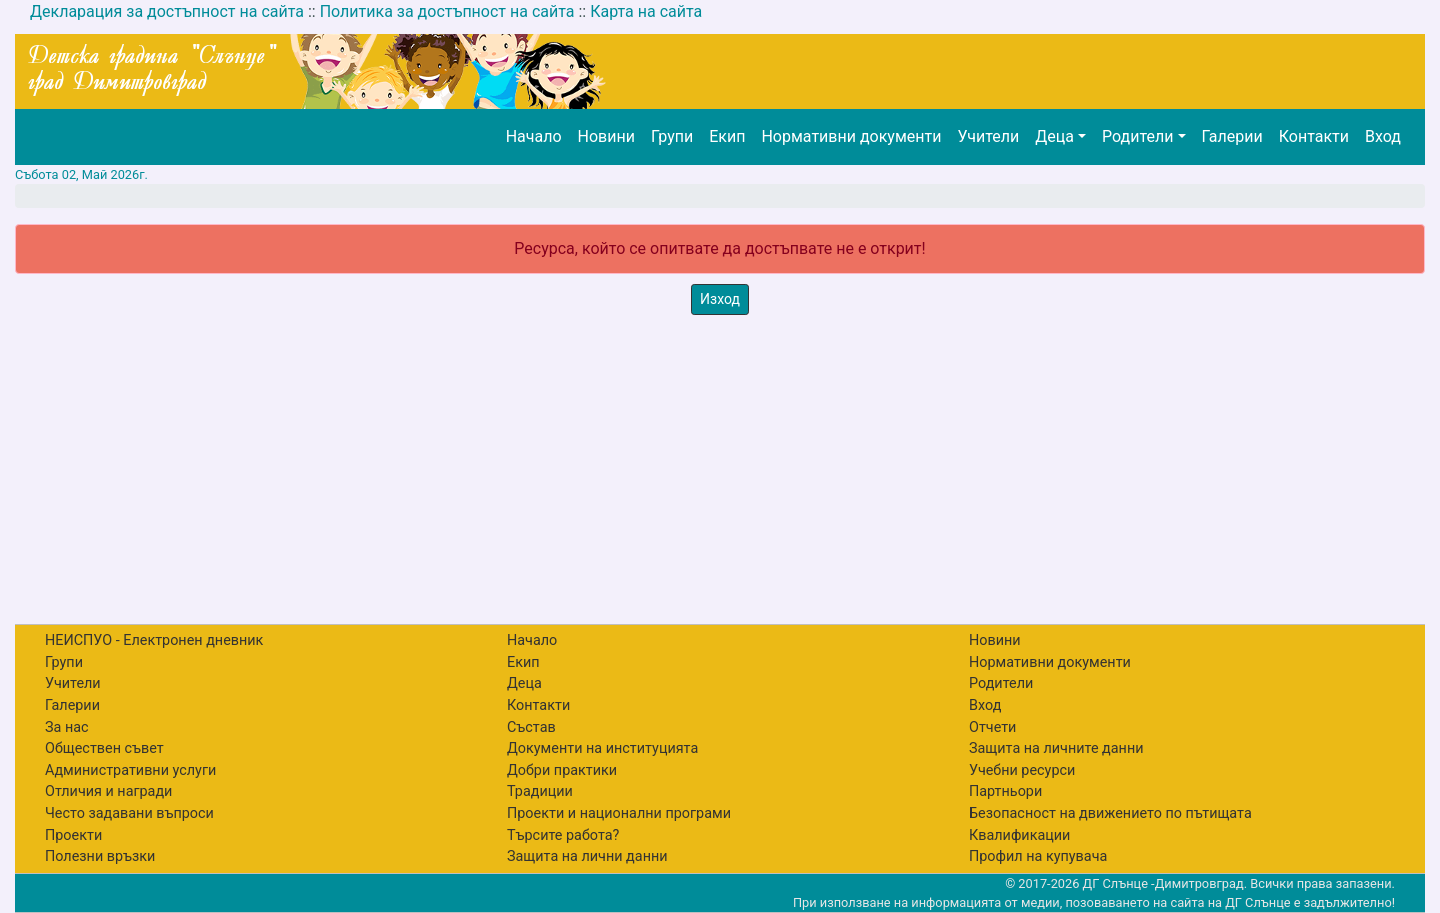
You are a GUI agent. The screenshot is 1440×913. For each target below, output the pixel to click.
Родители (1137, 136)
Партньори (1005, 791)
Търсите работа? (563, 835)
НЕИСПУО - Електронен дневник (154, 640)
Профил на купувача (1038, 856)
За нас (67, 727)
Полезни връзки (100, 856)
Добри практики (562, 770)
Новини (606, 136)
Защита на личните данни (1056, 748)
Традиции (540, 791)
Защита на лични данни (587, 856)
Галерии (1232, 136)
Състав (531, 727)
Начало (534, 136)
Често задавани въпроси (129, 813)
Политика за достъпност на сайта (447, 11)
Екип (727, 136)
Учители (988, 136)
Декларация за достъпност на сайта (167, 11)
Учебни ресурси (1022, 770)
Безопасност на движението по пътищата (1110, 813)
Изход (720, 299)
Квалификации (1019, 835)
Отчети (992, 727)
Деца (1054, 136)
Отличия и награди (108, 791)
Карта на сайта (646, 11)
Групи (672, 136)
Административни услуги (130, 770)
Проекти (73, 835)
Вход (1383, 136)
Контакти (1314, 136)
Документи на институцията (602, 748)
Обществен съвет (104, 748)
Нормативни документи (851, 136)
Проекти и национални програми (619, 813)
